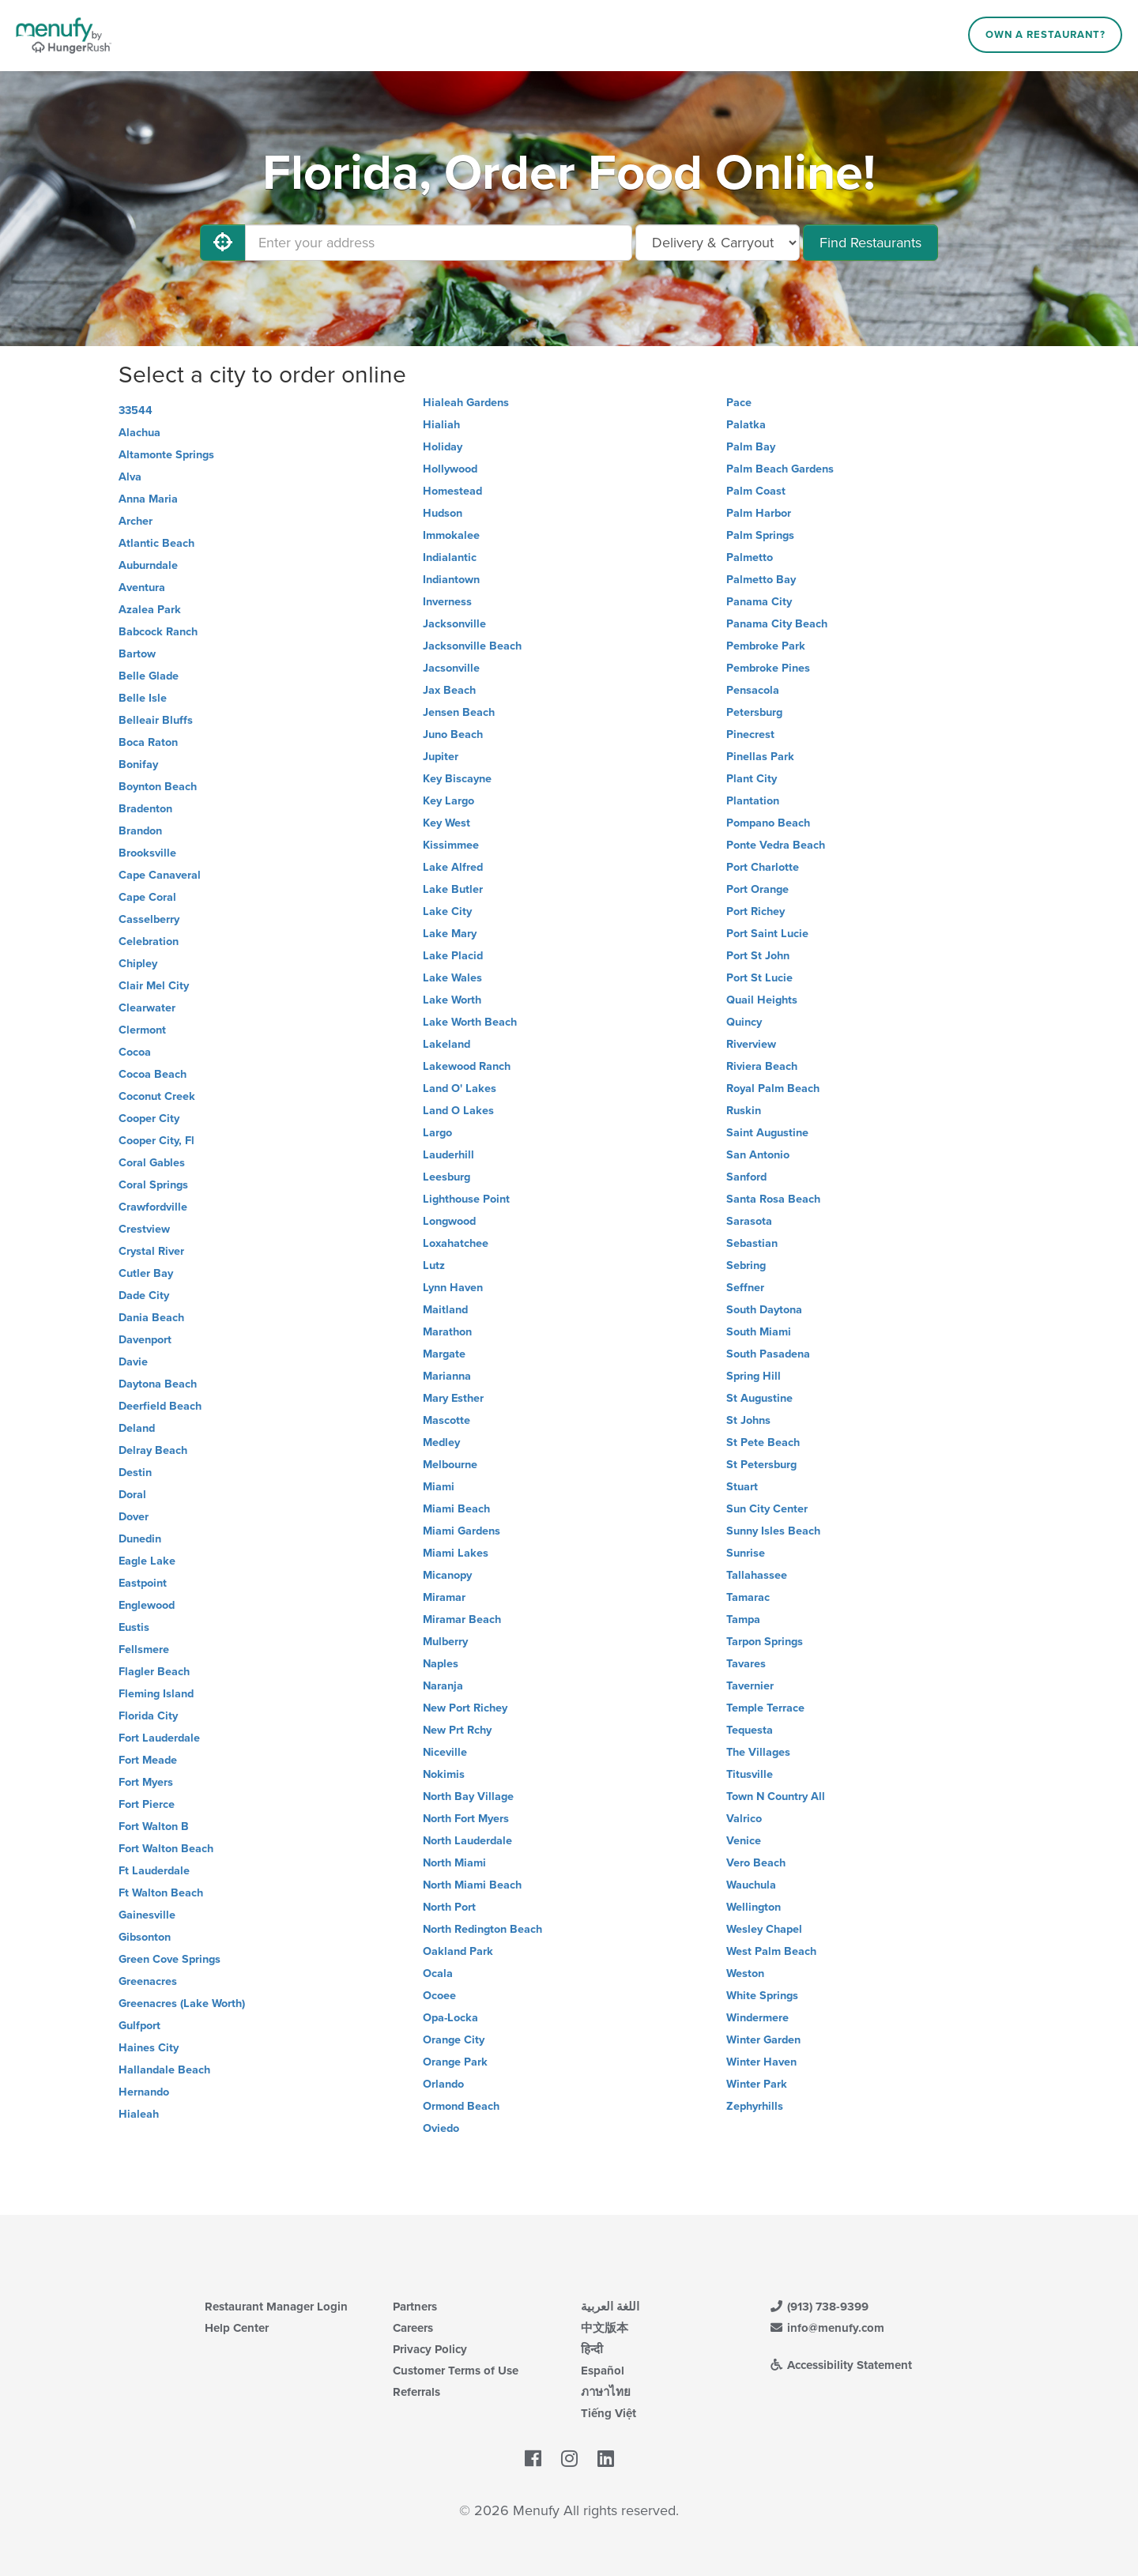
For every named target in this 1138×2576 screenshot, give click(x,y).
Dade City (144, 1295)
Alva (130, 477)
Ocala (438, 1973)
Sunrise (745, 1553)
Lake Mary (450, 933)
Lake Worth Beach (470, 1022)
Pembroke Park (765, 646)
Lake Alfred (453, 867)
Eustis (134, 1627)
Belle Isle (143, 698)
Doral (132, 1494)
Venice (743, 1840)
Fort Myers (146, 1782)
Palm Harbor (758, 513)
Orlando (443, 2084)
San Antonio (757, 1155)
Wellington (753, 1907)
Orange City (453, 2040)
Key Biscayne (457, 778)
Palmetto (749, 557)
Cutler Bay (146, 1273)
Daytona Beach (158, 1384)
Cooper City (149, 1118)
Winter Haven (761, 2062)
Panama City (759, 601)
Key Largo (448, 801)
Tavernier (750, 1686)
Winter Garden (763, 2040)
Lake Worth (452, 1000)
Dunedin (140, 1539)
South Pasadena (768, 1354)
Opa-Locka (450, 2017)
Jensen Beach (459, 712)
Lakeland (446, 1044)
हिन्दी (592, 2349)
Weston (745, 1973)
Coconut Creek (157, 1096)
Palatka (746, 424)
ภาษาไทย (606, 2392)
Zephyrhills (754, 2106)
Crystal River (151, 1251)
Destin (135, 1472)
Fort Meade (148, 1760)
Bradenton (145, 808)
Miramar (444, 1597)
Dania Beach (151, 1317)
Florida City (148, 1716)
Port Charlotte (762, 867)
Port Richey (755, 911)
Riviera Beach (761, 1066)
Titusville (749, 1774)
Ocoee (439, 1995)
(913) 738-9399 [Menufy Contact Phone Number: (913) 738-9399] (819, 2306)
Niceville (445, 1752)
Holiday (442, 447)
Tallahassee (756, 1575)
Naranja (443, 1686)
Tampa (743, 1619)
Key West (446, 823)
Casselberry (149, 919)
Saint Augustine (767, 1132)
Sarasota (749, 1221)
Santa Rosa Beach (773, 1199)
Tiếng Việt (608, 2413)
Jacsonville (451, 668)
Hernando (144, 2092)
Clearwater (147, 1008)
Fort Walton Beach (166, 1848)
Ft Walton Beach (161, 1893)
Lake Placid (453, 955)
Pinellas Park (760, 756)
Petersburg (754, 712)
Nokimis (444, 1774)
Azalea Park (150, 609)
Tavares (746, 1663)
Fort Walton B (154, 1826)
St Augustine (759, 1398)
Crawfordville (153, 1207)
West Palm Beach (771, 1951)
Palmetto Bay (761, 579)
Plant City (751, 778)
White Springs (762, 1995)
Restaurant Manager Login (276, 2306)
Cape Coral (147, 897)
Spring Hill (753, 1376)
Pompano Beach (768, 823)
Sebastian (752, 1243)
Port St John (757, 955)
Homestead (452, 491)
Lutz (434, 1265)
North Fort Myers (466, 1818)
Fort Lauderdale (159, 1738)
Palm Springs (760, 535)
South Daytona (764, 1309)
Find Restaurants (870, 242)
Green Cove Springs (169, 1959)
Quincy (744, 1022)
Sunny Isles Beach (773, 1531)
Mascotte (446, 1420)
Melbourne (450, 1464)
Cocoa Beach (153, 1074)
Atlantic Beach (156, 543)
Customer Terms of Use (455, 2370)
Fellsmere (144, 1649)
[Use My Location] (223, 242)
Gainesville (147, 1915)
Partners (415, 2306)
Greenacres (148, 1981)
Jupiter (440, 756)
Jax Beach (449, 690)
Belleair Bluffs (156, 720)
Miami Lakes (455, 1553)
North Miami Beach (472, 1885)
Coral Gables (152, 1162)
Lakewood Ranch (467, 1066)
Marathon (447, 1332)
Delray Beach (153, 1450)
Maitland (445, 1309)
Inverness (447, 601)
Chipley (138, 963)
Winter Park (756, 2084)
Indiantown (451, 579)
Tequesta (749, 1730)
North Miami (454, 1863)
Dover (134, 1516)
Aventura (142, 587)
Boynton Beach (158, 786)
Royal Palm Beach (773, 1088)
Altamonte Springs (166, 454)
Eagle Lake (147, 1561)
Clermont (142, 1030)
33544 (136, 410)
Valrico (744, 1818)
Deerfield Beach (160, 1406)
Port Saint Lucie (767, 933)
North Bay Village (468, 1796)
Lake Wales (452, 978)
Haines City (149, 2047)
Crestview (144, 1229)
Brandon (140, 831)
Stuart (742, 1486)
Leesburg (446, 1177)
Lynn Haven (453, 1287)
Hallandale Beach (164, 2070)
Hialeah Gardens (466, 402)
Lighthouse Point (466, 1199)
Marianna (447, 1376)
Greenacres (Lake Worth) (182, 2003)
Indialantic (450, 557)
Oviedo (441, 2128)
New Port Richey (465, 1708)
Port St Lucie (759, 978)
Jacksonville (454, 624)
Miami (438, 1486)
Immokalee (451, 535)
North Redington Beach (482, 1929)
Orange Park (455, 2062)
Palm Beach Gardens (780, 469)
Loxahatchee (455, 1243)
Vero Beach (756, 1863)
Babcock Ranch (158, 631)
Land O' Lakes (459, 1088)
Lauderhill (448, 1155)
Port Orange (757, 889)
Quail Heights (761, 1000)
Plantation (752, 801)
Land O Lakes (458, 1110)
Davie (133, 1362)
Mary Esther (453, 1398)
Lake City (447, 911)
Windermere (757, 2017)
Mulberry (445, 1641)
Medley (441, 1442)
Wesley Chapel (764, 1929)
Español (602, 2370)
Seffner (745, 1287)
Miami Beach (456, 1509)
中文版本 (604, 2328)
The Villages (758, 1752)
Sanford (746, 1177)
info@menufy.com (826, 2328)
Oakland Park (458, 1951)
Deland (137, 1428)
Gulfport (139, 2025)
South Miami (758, 1332)
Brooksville (147, 853)
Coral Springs (153, 1185)
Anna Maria (148, 499)
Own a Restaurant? (1045, 34)
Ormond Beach (461, 2106)
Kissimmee (451, 845)
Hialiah (441, 424)
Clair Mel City (154, 985)
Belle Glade (149, 676)
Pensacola (752, 690)
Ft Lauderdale (154, 1870)
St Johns (748, 1420)
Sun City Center (767, 1509)
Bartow (137, 654)
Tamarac (748, 1597)
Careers (413, 2328)
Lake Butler (453, 889)
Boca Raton (148, 742)
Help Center (237, 2328)
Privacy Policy (430, 2349)
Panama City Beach (776, 624)
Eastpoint (143, 1583)
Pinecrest (750, 734)
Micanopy (447, 1575)
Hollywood (450, 469)
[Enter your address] (438, 242)
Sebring (746, 1265)
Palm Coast (756, 491)
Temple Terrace (765, 1708)
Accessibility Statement (840, 2365)
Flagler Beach (154, 1671)
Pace (739, 402)
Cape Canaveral (160, 875)
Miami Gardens (461, 1531)
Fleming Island (156, 1693)
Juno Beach (453, 734)
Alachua (139, 432)
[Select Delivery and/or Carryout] (717, 242)
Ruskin (743, 1110)
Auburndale (148, 565)
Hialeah (139, 2114)
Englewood (147, 1605)
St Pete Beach (763, 1442)
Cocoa (135, 1052)
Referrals (416, 2392)
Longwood (449, 1221)
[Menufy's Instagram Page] (569, 2459)
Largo (437, 1132)
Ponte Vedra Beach (775, 845)
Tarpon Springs (764, 1641)
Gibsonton (145, 1937)
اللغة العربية (610, 2306)
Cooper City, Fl (156, 1140)
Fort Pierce (147, 1804)
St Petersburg (761, 1464)
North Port (449, 1907)
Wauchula (751, 1885)
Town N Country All (775, 1796)
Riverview (751, 1044)
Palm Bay (750, 447)
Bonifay (138, 764)
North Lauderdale (467, 1840)
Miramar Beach (462, 1619)
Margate (444, 1354)
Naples (440, 1663)
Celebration (149, 941)
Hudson (442, 513)
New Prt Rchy (457, 1730)
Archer (136, 521)
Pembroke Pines (768, 668)
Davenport (145, 1339)
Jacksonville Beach (472, 646)
